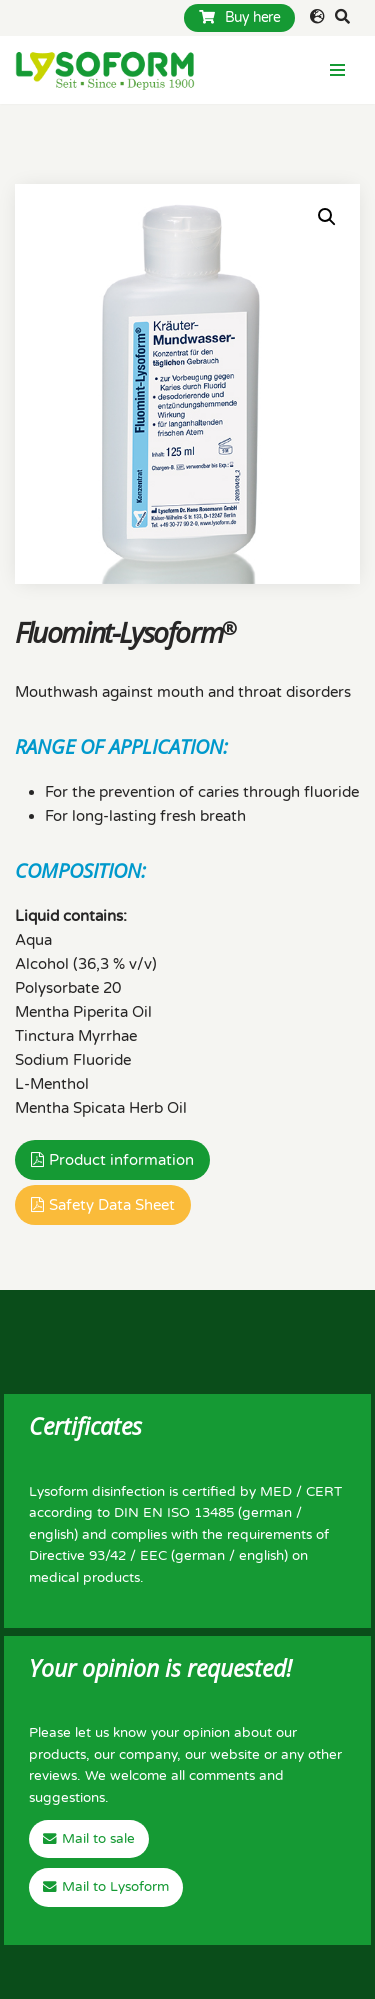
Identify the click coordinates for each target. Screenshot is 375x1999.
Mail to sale (98, 1839)
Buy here (239, 17)
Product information (121, 1160)
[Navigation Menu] (337, 70)
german (267, 1513)
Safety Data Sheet (112, 1205)
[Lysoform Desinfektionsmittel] (105, 70)
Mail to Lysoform (115, 1887)
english (51, 1535)
